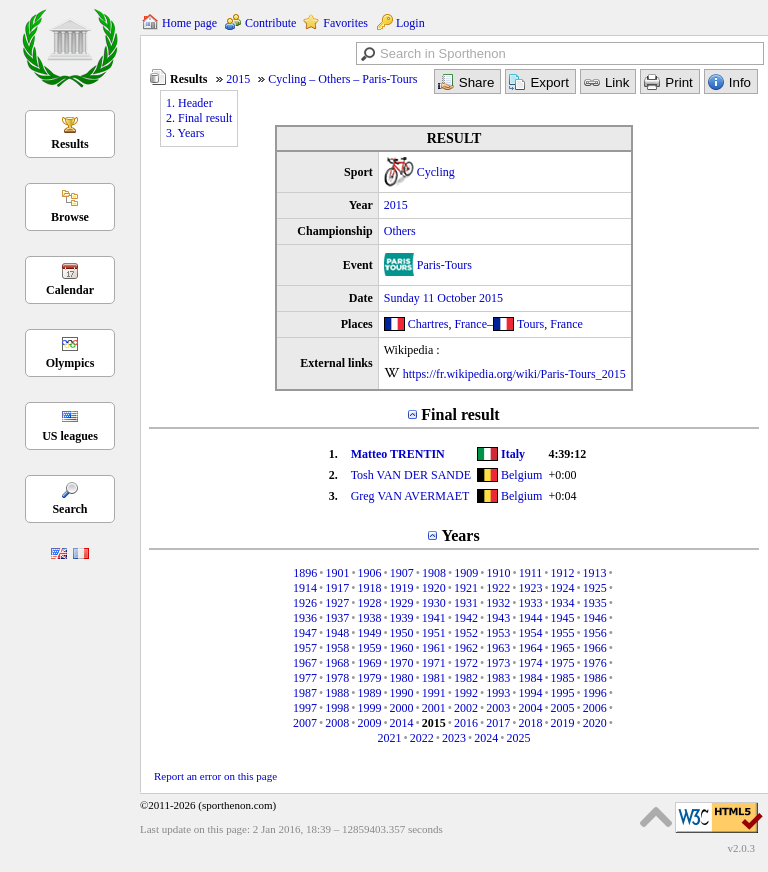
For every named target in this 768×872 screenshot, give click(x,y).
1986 (595, 678)
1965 (563, 648)
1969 (369, 663)
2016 (466, 723)
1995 (563, 693)
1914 (305, 588)
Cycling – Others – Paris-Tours (342, 79)
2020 (595, 723)
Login (410, 23)
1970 (402, 663)
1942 (466, 618)
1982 (466, 678)
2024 (486, 738)
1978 (337, 678)
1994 (530, 693)
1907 (402, 573)
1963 (498, 648)
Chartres (428, 324)
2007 (305, 723)
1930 (434, 603)
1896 (305, 573)
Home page (189, 23)
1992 (466, 693)
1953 (498, 633)
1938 (369, 618)
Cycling (436, 172)
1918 (369, 588)
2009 (369, 723)
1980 (402, 678)
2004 (530, 708)
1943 (498, 618)
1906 (370, 573)
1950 (402, 633)
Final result (460, 414)
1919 (402, 588)
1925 (595, 588)
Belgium (521, 475)
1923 (530, 588)
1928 (369, 603)
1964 (530, 648)
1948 (337, 633)
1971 (434, 663)
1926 (305, 603)
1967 (305, 663)
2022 (422, 738)
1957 (305, 648)
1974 (530, 663)
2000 (402, 708)
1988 (337, 693)
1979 (369, 678)
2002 (466, 708)
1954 (530, 633)
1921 (466, 588)
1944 (530, 618)
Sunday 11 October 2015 (443, 298)
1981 (434, 678)
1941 (434, 618)
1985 (563, 678)
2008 (337, 723)
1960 (402, 648)
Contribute (270, 23)
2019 (563, 723)
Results (69, 144)
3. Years (185, 133)
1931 (466, 603)
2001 (434, 708)
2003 (498, 708)
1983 (498, 678)
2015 (238, 79)
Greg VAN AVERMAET (410, 496)
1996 (595, 693)
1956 (595, 633)
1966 (595, 648)
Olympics (70, 363)
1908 (434, 573)
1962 (466, 648)
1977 (305, 678)
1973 (498, 663)
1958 (337, 648)
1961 (434, 648)
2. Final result (199, 118)
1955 (563, 633)
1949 (369, 633)
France (470, 324)
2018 (530, 723)
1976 (595, 663)
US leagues (70, 436)
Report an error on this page (215, 776)
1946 (595, 618)
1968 (337, 663)
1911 (531, 573)
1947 (305, 633)
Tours (530, 324)
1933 (530, 603)
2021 (390, 738)
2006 (595, 708)
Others (400, 231)
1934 (563, 603)
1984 (530, 678)
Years (460, 535)
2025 (518, 738)
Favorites (345, 23)
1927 (337, 603)
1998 (337, 708)
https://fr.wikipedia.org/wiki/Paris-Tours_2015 (514, 374)
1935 (595, 603)
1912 (562, 573)
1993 (498, 693)
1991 (434, 693)
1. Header (189, 103)
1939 (402, 618)
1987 (305, 693)
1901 (337, 573)
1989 (369, 693)
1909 (466, 573)
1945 (563, 618)
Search (69, 509)
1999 (369, 708)
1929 (402, 603)
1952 (466, 633)
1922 (498, 588)
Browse (70, 217)
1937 (337, 618)
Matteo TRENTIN (398, 454)
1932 (498, 603)
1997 (305, 708)
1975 (563, 663)
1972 (466, 663)
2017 (498, 723)
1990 (402, 693)
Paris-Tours (444, 265)
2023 (454, 738)
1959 (369, 648)
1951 (434, 633)
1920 (434, 588)
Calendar (70, 290)
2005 (563, 708)
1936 (305, 618)
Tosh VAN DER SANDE (411, 475)
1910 (498, 573)
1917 (337, 588)
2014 (402, 723)
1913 (595, 573)
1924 (563, 588)
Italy (513, 454)
